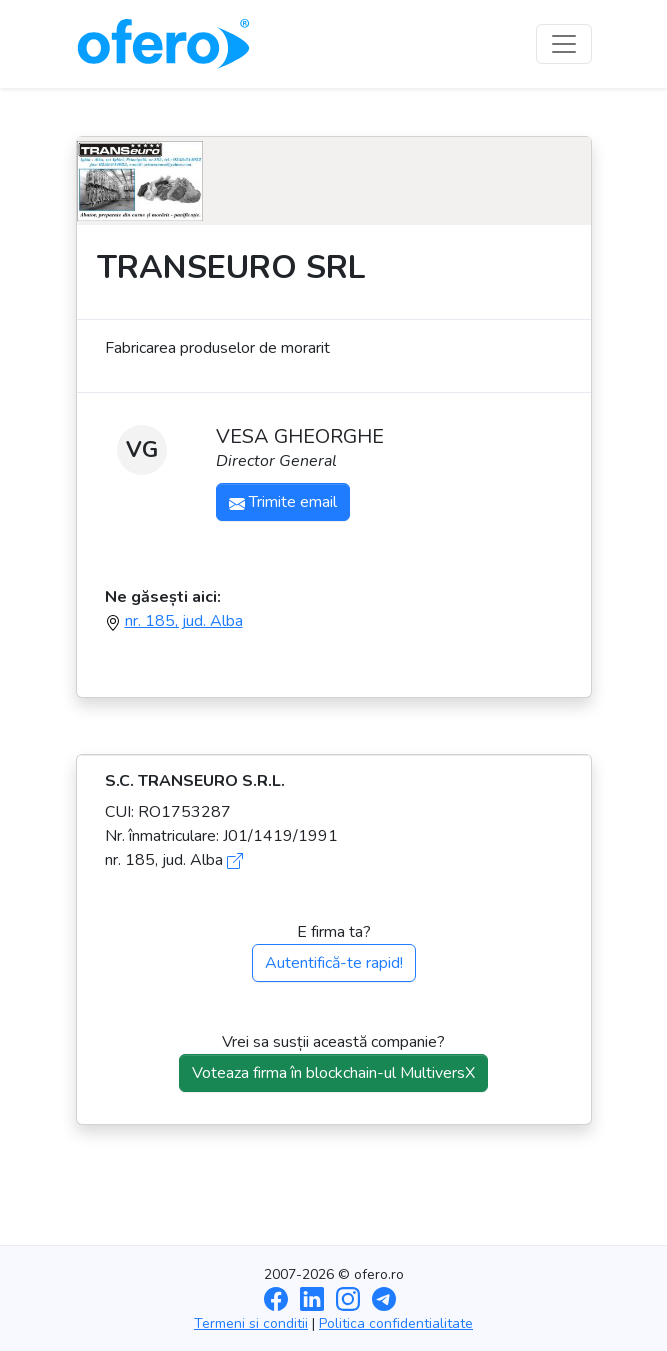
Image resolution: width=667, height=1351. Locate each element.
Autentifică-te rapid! (334, 963)
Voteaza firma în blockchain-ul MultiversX (333, 1073)
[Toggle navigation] (564, 44)
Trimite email (283, 502)
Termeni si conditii (251, 1323)
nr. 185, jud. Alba (184, 621)
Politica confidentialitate (396, 1323)
